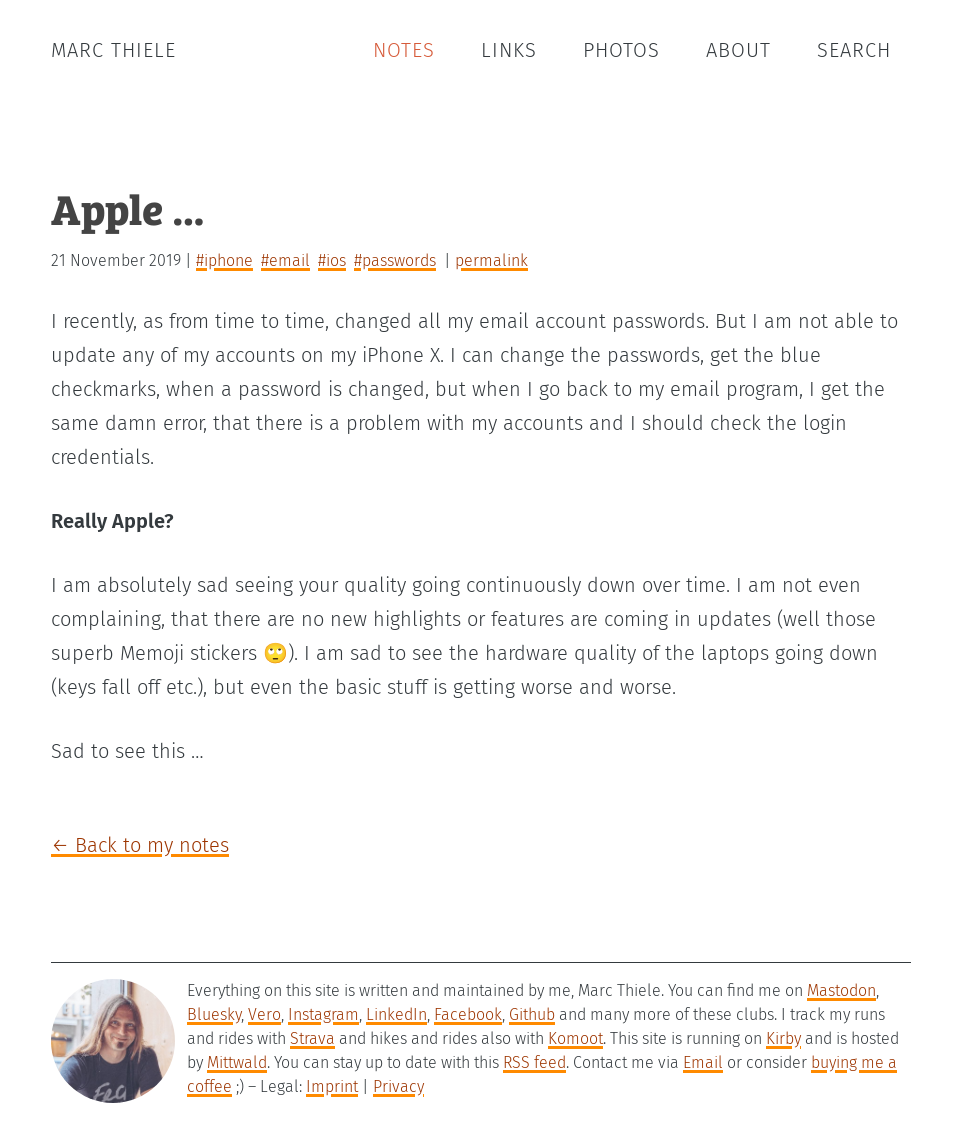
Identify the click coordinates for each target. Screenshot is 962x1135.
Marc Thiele (113, 50)
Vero (264, 1014)
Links (509, 50)
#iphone (224, 260)
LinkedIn (396, 1014)
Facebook (468, 1014)
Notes (404, 50)
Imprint (332, 1086)
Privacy (398, 1086)
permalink (491, 260)
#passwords (395, 260)
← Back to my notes (140, 845)
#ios (332, 260)
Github (532, 1014)
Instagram (323, 1014)
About (738, 50)
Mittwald (237, 1062)
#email (285, 260)
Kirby (783, 1038)
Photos (621, 50)
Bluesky (214, 1014)
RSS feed (534, 1062)
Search (854, 50)
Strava (312, 1038)
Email (703, 1062)
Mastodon (841, 990)
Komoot (575, 1038)
